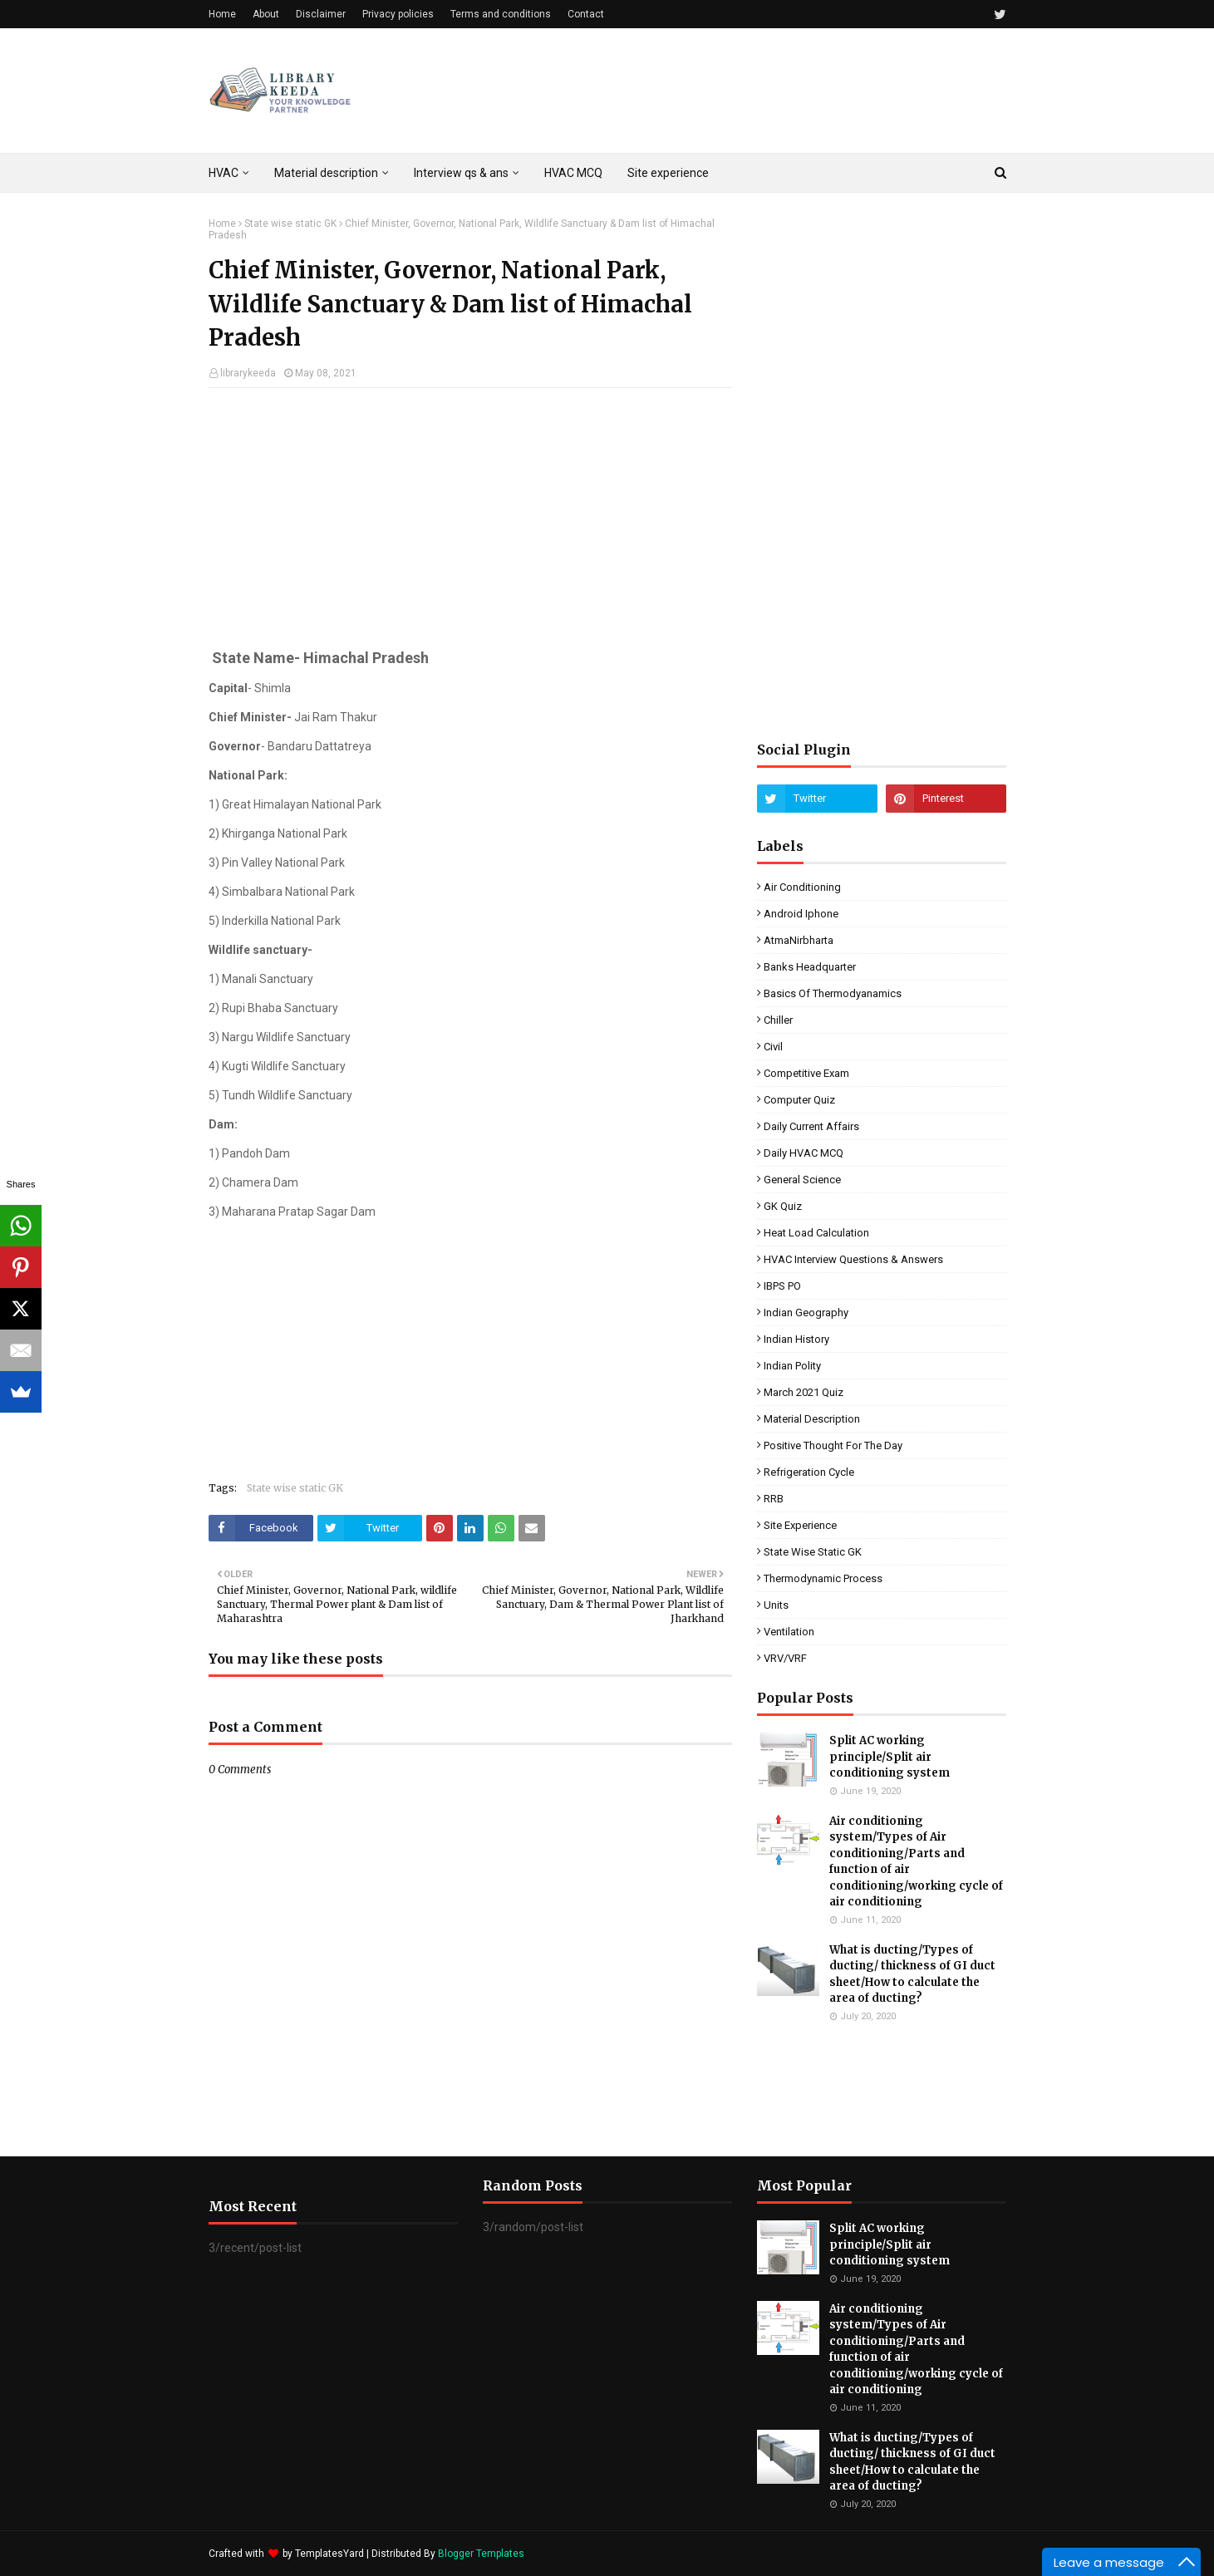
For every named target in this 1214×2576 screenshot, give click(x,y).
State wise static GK (290, 223)
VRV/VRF (785, 1658)
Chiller (778, 1020)
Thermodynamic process (823, 1578)
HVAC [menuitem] (223, 172)
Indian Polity (792, 1365)
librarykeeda (248, 373)
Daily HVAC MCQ (803, 1153)
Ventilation (789, 1631)
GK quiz (783, 1206)
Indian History (796, 1339)
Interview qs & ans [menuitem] (461, 172)
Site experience (800, 1525)
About (266, 14)
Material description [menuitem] (326, 172)
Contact (586, 14)
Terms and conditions (500, 14)
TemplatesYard (329, 2553)
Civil (773, 1046)
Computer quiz (799, 1100)
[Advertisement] (470, 521)
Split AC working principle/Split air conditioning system (889, 1756)
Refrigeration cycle (809, 1472)
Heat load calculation (816, 1233)
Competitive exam (806, 1073)
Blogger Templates (481, 2553)
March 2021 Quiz (803, 1392)
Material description (812, 1419)
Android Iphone (801, 913)
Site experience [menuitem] (668, 172)
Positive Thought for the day (833, 1445)
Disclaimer (321, 14)
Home (222, 14)
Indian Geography (806, 1312)
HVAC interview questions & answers (853, 1259)
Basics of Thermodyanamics (833, 993)
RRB (774, 1498)
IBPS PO (782, 1286)
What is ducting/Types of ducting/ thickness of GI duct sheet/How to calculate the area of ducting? (912, 1974)
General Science (802, 1179)
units (776, 1605)
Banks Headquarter (810, 967)
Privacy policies (398, 14)
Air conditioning (802, 887)
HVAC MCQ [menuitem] (573, 172)
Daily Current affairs (811, 1126)
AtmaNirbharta (798, 940)
